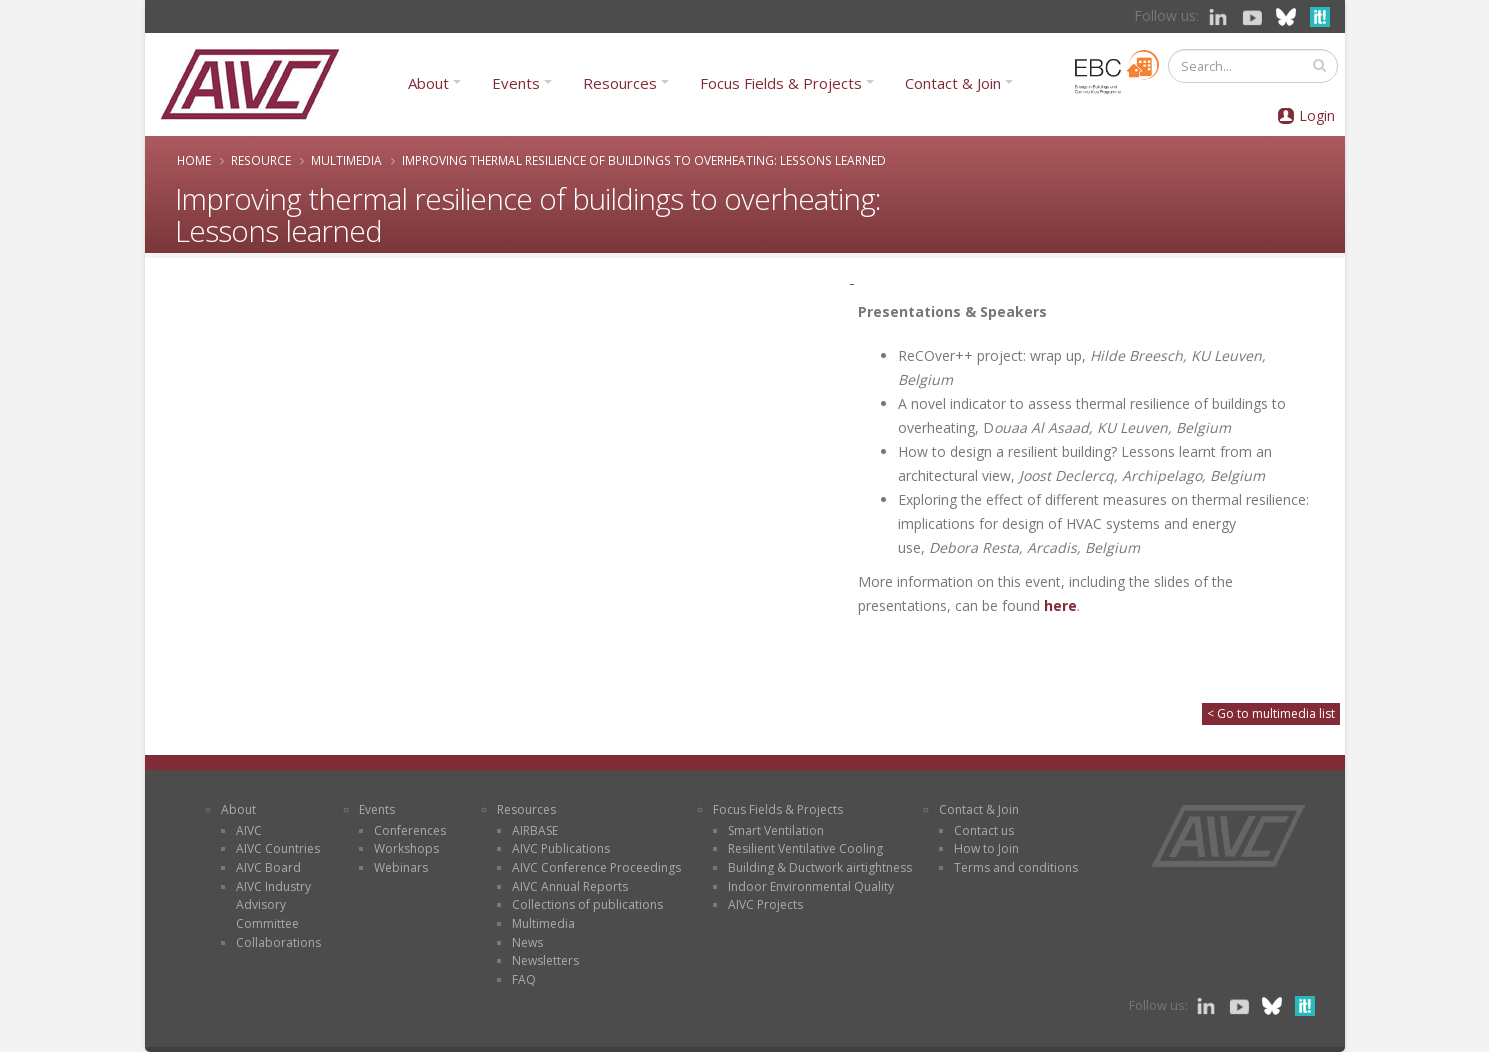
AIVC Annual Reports (570, 886)
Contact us (984, 830)
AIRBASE (535, 830)
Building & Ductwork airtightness (820, 867)
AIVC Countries (278, 848)
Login (1317, 115)
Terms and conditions (1016, 867)
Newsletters (545, 960)
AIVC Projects (765, 904)
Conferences (410, 830)
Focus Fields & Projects (781, 83)
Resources (620, 83)
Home (194, 160)
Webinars (401, 867)
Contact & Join (953, 83)
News (527, 942)
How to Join (986, 848)
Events (516, 83)
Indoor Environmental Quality (811, 886)
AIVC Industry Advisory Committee (273, 905)
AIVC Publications (561, 848)
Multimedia (346, 160)
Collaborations (278, 942)
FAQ (524, 979)
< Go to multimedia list (1271, 713)
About (428, 83)
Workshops (406, 848)
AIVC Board (268, 867)
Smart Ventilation (776, 830)
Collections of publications (587, 904)
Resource (261, 160)
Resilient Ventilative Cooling (805, 848)
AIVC (249, 830)
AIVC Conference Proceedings (596, 867)
